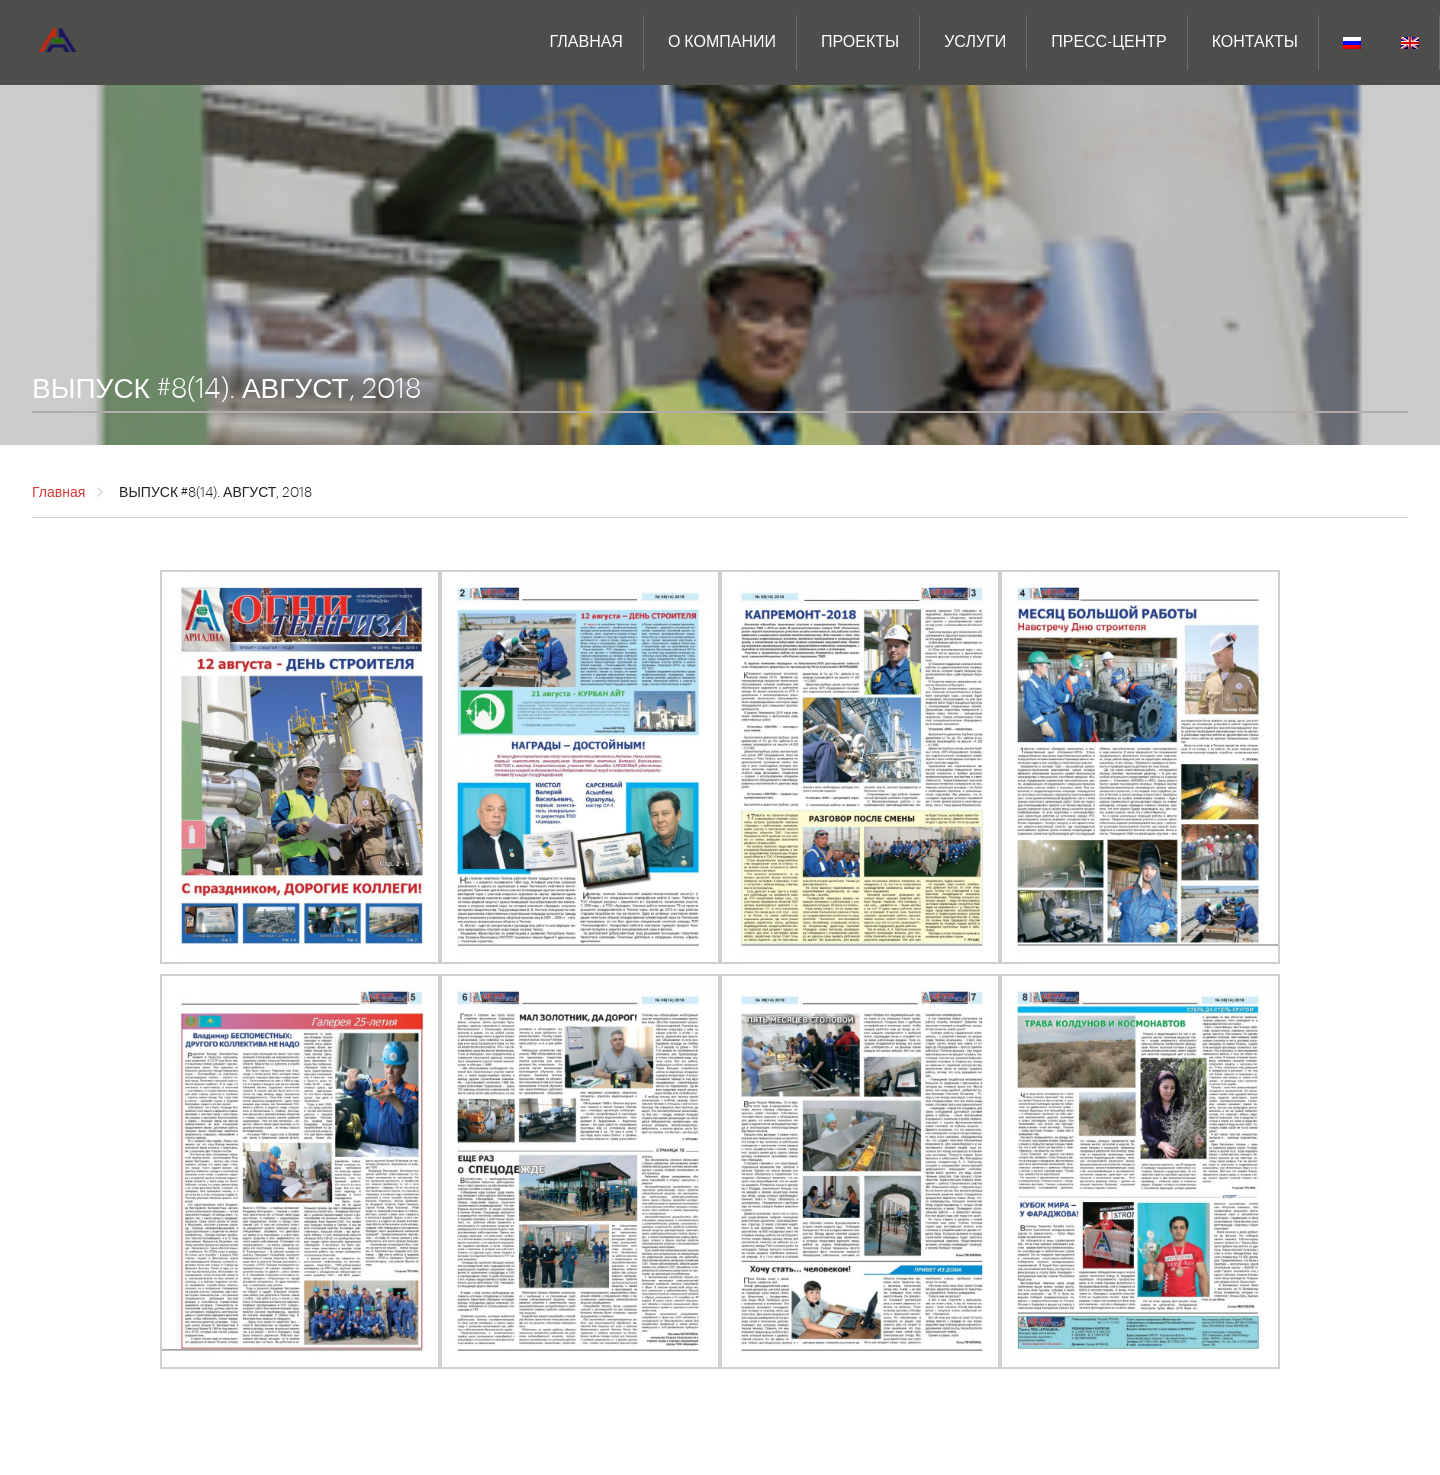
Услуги (975, 42)
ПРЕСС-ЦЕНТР (1108, 42)
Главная (586, 42)
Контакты (1255, 42)
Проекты (860, 42)
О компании (722, 42)
